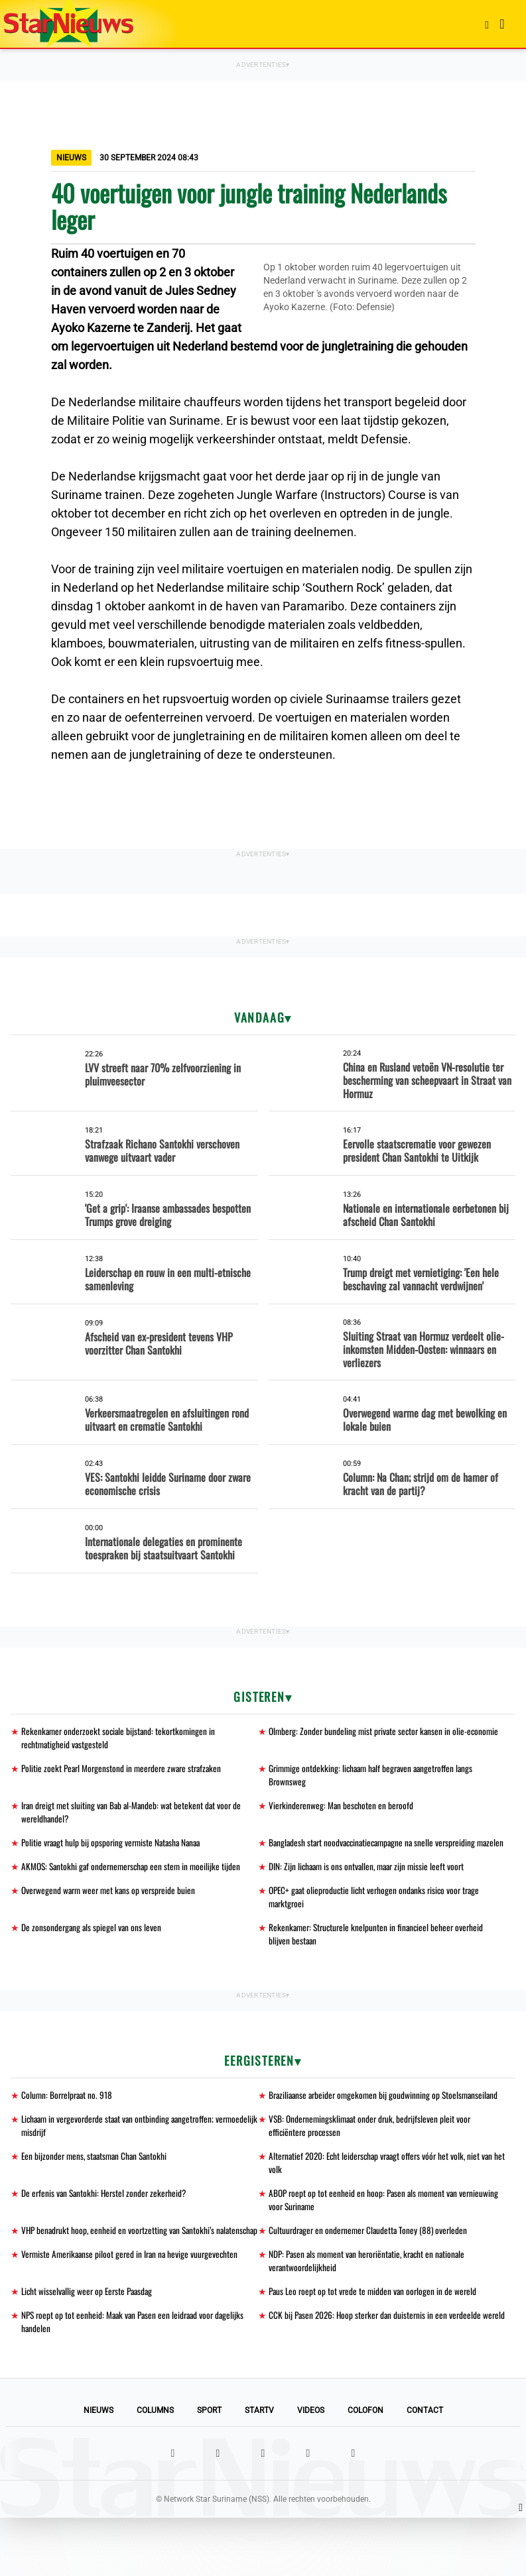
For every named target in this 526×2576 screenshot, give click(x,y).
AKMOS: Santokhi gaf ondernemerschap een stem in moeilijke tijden (134, 1885)
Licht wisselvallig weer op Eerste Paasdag (90, 2348)
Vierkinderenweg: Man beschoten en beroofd (343, 1808)
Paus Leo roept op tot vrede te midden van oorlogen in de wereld (375, 2348)
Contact (425, 2468)
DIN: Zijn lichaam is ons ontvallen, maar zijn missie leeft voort (370, 1885)
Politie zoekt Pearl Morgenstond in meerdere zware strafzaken (125, 1770)
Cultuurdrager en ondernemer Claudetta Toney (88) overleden (371, 2271)
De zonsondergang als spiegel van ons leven (92, 1948)
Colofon (365, 2468)
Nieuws (98, 2468)
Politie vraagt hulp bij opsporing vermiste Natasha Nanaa (114, 1847)
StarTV (259, 2468)
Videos (310, 2468)
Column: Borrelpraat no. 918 (68, 2117)
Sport (209, 2468)
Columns (155, 2468)
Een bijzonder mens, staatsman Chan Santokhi (97, 2194)
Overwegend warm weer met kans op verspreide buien (111, 1910)
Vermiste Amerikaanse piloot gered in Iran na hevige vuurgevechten (133, 2309)
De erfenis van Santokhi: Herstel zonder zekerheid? (106, 2232)
